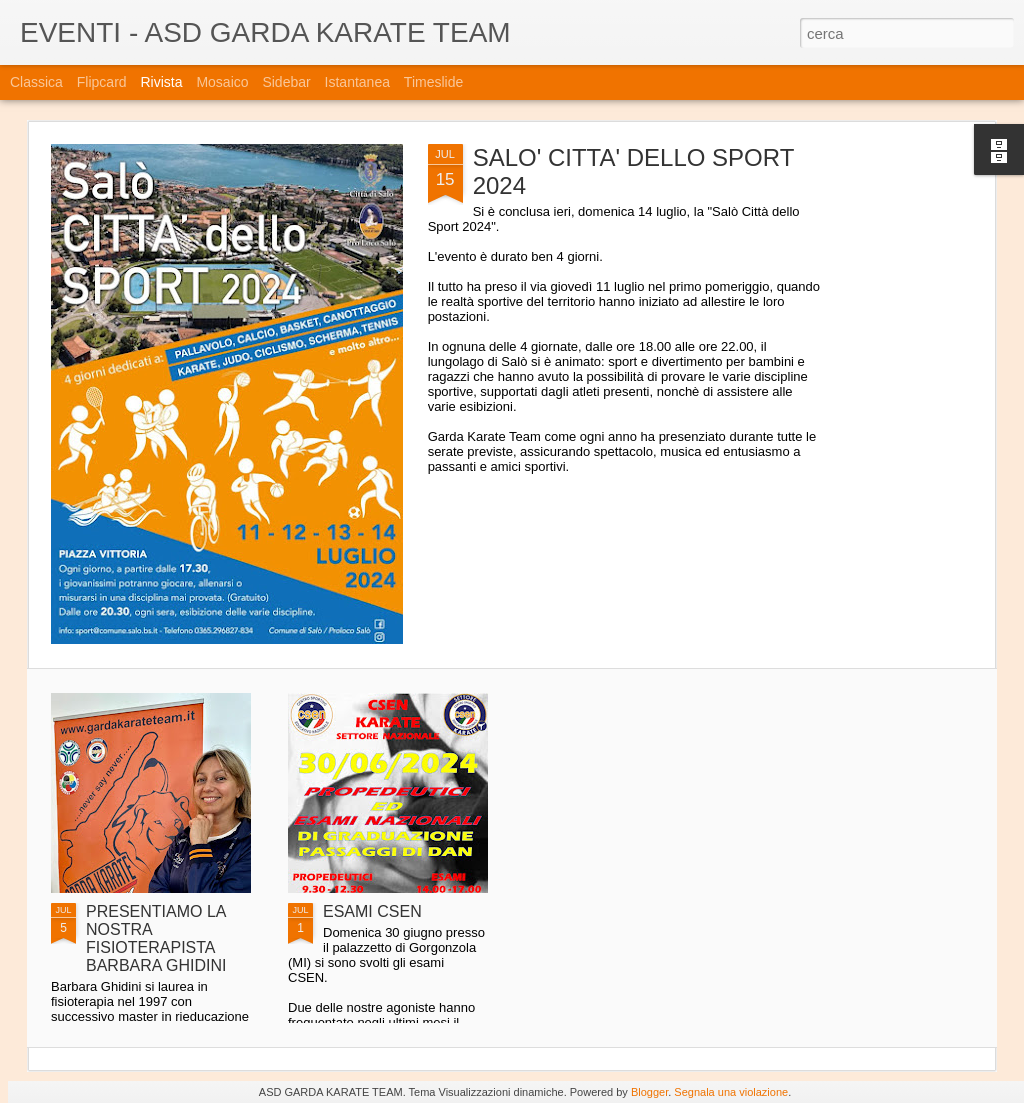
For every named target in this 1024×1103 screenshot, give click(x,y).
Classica (36, 82)
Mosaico (222, 82)
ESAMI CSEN (372, 911)
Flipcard (102, 82)
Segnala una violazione (731, 1092)
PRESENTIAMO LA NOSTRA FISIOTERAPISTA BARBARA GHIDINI (156, 938)
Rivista (161, 82)
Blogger (649, 1092)
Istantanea (357, 82)
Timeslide (433, 82)
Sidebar (286, 82)
